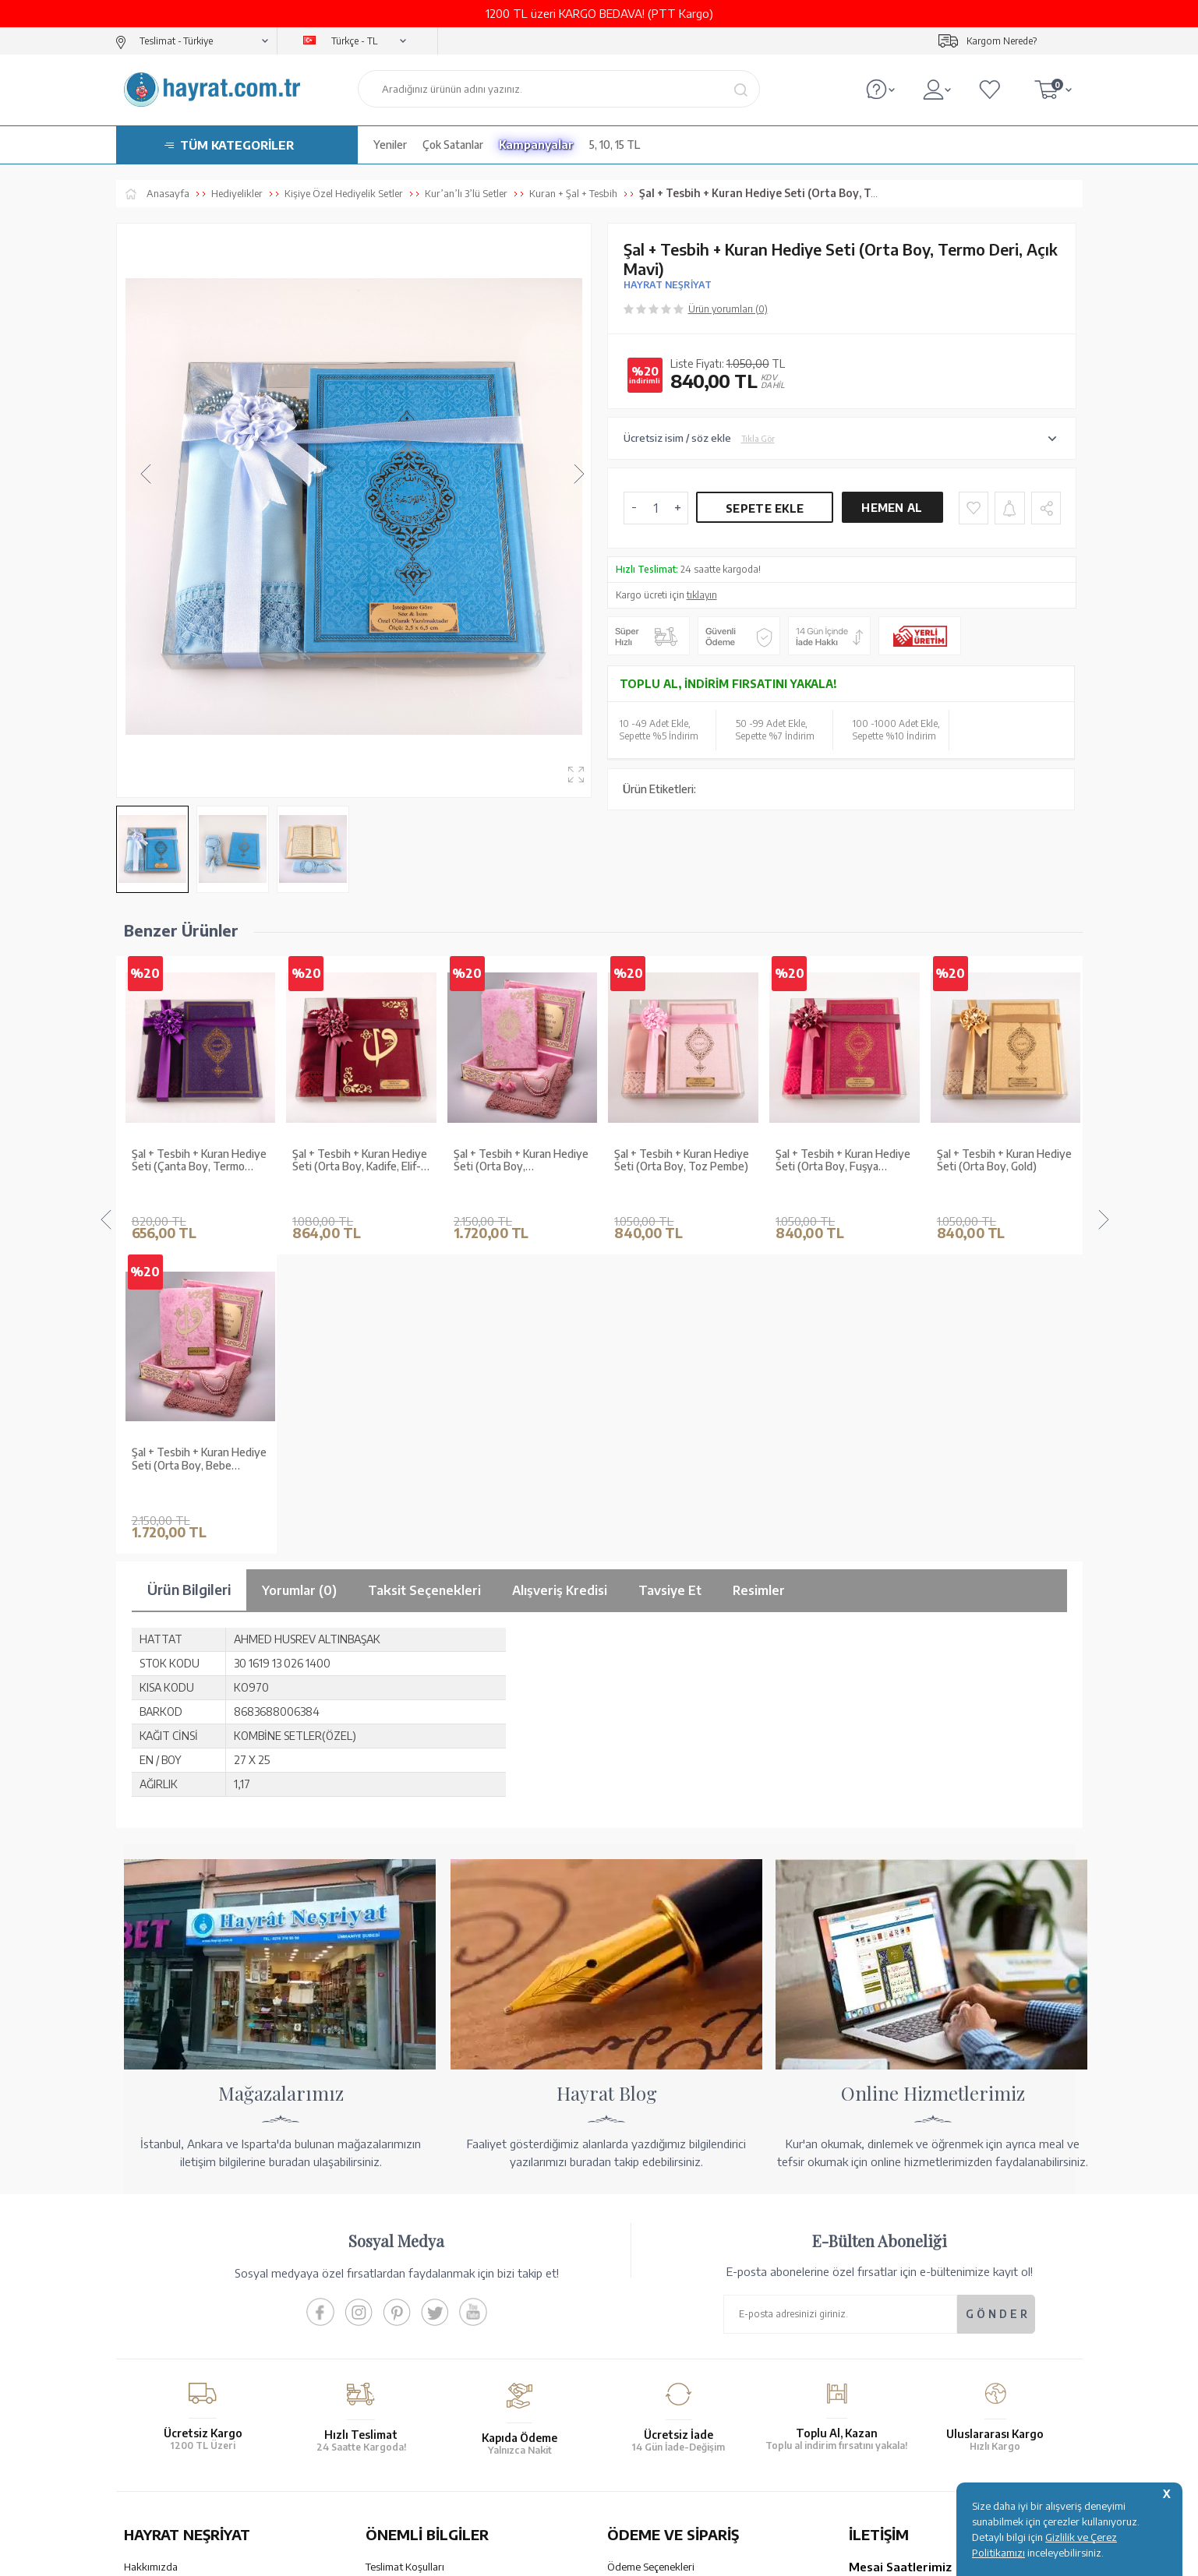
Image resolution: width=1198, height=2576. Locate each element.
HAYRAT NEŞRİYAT (668, 285)
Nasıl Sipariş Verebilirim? (662, 2378)
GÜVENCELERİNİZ (442, 2440)
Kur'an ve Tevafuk (164, 2326)
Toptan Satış (152, 2285)
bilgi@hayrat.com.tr (894, 2358)
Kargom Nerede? (1002, 41)
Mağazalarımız (157, 2265)
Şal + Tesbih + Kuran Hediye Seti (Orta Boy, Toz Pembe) (521, 1160)
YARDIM (652, 2440)
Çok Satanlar (452, 144)
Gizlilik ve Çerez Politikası (423, 2326)
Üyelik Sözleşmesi (406, 2305)
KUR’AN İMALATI (192, 2440)
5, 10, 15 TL (614, 144)
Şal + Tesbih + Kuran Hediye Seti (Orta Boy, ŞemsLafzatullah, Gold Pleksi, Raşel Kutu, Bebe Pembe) (359, 1161)
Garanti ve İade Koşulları (420, 2265)
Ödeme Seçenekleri (650, 2245)
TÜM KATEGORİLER (237, 145)
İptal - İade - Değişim (653, 2358)
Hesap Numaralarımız (656, 2265)
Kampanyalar (536, 144)
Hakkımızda (151, 2245)
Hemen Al (891, 507)
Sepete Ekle (765, 508)
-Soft (521, 2556)
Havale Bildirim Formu (657, 2285)
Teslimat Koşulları (405, 2245)
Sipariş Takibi (636, 2337)
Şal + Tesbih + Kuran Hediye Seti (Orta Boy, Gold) (843, 1160)
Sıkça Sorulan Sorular (413, 2366)
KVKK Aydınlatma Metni (419, 2346)
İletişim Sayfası (882, 2378)
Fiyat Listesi (151, 2366)
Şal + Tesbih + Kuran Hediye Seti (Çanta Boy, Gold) (1004, 1160)
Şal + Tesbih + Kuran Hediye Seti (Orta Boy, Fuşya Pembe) (681, 1161)
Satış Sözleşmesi (403, 2285)
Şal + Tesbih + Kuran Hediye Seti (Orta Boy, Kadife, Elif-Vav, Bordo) (199, 1161)
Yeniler (390, 144)
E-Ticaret (557, 2556)
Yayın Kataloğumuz (167, 2346)
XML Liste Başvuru (165, 2305)
